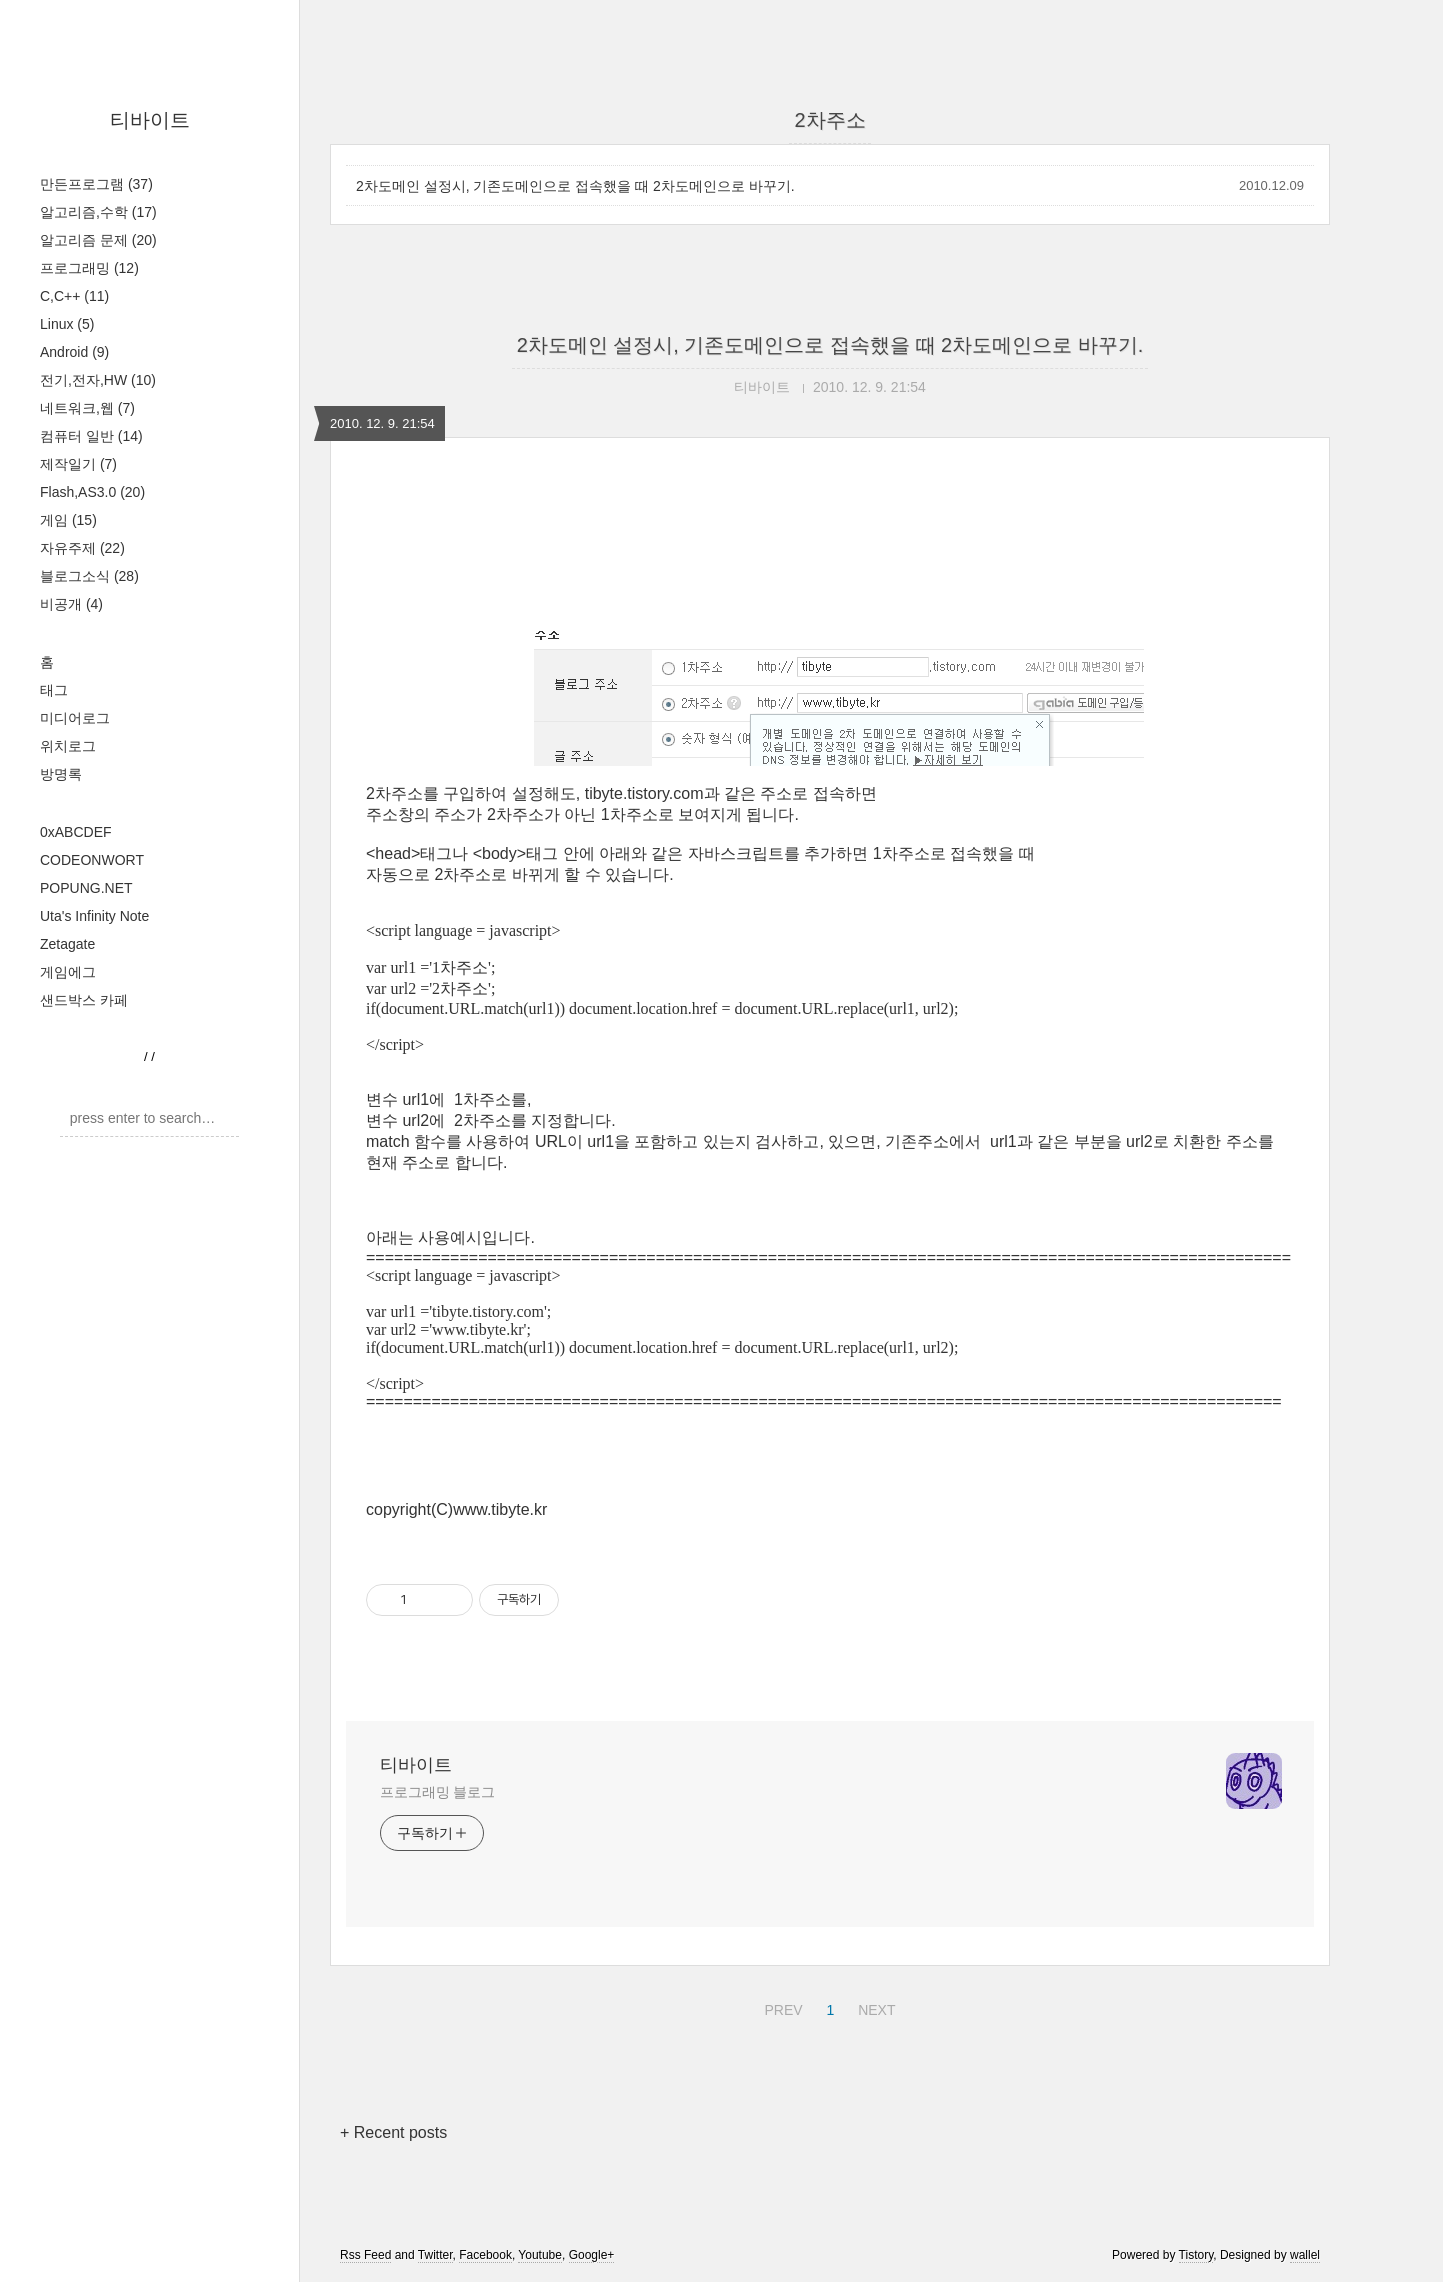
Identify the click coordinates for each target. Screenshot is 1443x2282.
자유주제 (82, 548)
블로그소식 (89, 576)
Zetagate (67, 944)
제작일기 (78, 464)
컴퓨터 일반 (91, 436)
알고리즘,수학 (98, 212)
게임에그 (68, 972)
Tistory (1196, 2255)
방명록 (61, 774)
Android (74, 352)
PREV (780, 2007)
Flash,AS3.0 (92, 492)
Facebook (485, 2255)
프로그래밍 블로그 (437, 1792)
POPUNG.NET (86, 888)
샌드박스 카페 (84, 1000)
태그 (54, 690)
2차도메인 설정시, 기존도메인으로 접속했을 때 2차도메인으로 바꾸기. (575, 186)
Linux (67, 324)
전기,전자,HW (98, 380)
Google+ (592, 2255)
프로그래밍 (89, 268)
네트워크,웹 (87, 408)
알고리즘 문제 (98, 240)
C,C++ (74, 296)
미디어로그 (75, 718)
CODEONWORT (92, 860)
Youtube (540, 2255)
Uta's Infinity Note (94, 916)
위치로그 (68, 746)
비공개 (71, 604)
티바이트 (150, 120)
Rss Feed (365, 2255)
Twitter (435, 2255)
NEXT (874, 2007)
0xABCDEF (76, 832)
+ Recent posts (393, 2132)
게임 (68, 520)
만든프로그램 (96, 184)
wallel (1305, 2255)
